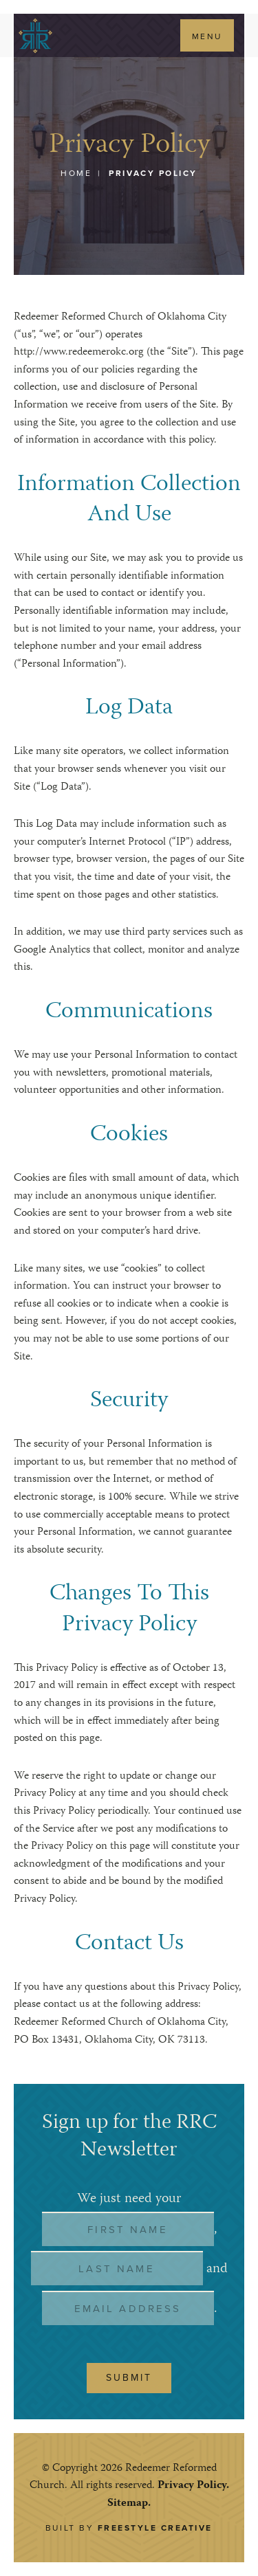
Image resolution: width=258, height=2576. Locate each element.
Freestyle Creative (155, 2528)
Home (76, 173)
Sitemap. (129, 2504)
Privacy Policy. (193, 2486)
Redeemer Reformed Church (35, 35)
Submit (129, 2378)
